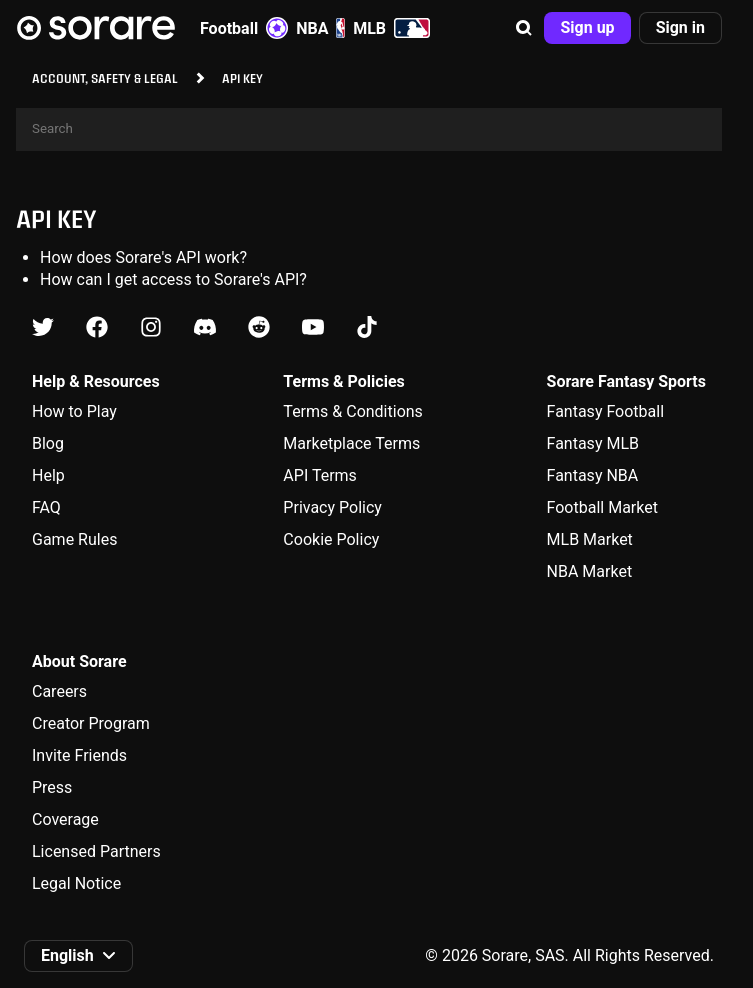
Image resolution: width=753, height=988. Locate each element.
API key (56, 218)
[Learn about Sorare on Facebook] (97, 327)
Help (48, 475)
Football (244, 28)
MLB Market (590, 539)
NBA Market (590, 571)
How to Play (74, 411)
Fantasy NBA (593, 475)
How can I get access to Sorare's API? (173, 279)
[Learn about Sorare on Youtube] (313, 327)
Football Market (602, 507)
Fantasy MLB (593, 443)
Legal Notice (76, 883)
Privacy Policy (332, 507)
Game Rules (74, 539)
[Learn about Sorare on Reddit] (259, 327)
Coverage (65, 819)
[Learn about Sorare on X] (43, 327)
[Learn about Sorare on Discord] (205, 327)
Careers (59, 691)
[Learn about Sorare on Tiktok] (367, 327)
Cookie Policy (331, 539)
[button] (524, 28)
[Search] (369, 129)
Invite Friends (79, 755)
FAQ (46, 507)
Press (52, 787)
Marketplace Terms (351, 443)
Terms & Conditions (353, 411)
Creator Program (91, 723)
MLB (391, 28)
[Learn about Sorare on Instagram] (151, 327)
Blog (48, 443)
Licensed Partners (96, 851)
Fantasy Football (605, 411)
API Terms (320, 475)
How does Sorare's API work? (143, 257)
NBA (320, 28)
